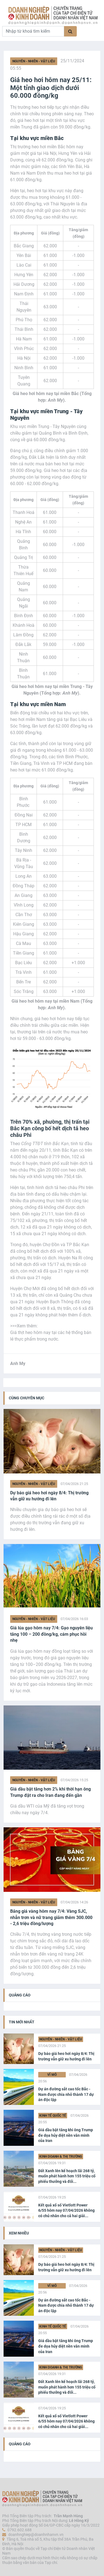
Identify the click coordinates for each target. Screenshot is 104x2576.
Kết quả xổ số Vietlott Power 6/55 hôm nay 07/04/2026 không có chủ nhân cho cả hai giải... (66, 2210)
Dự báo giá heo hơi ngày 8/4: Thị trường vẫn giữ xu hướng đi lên (49, 1495)
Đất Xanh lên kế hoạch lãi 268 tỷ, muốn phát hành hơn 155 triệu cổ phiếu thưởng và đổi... (66, 2176)
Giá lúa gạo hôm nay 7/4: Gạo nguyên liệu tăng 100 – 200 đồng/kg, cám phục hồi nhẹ (51, 1634)
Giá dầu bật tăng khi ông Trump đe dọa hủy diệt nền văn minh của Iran (65, 2135)
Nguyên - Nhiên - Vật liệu (33, 61)
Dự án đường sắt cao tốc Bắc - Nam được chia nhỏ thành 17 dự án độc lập (66, 2094)
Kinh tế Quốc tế (52, 2116)
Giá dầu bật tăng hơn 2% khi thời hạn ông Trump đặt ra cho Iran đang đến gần (50, 1792)
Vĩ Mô (52, 2075)
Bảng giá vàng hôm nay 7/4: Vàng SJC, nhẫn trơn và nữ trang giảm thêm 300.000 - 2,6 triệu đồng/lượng (51, 1917)
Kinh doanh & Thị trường (60, 2156)
